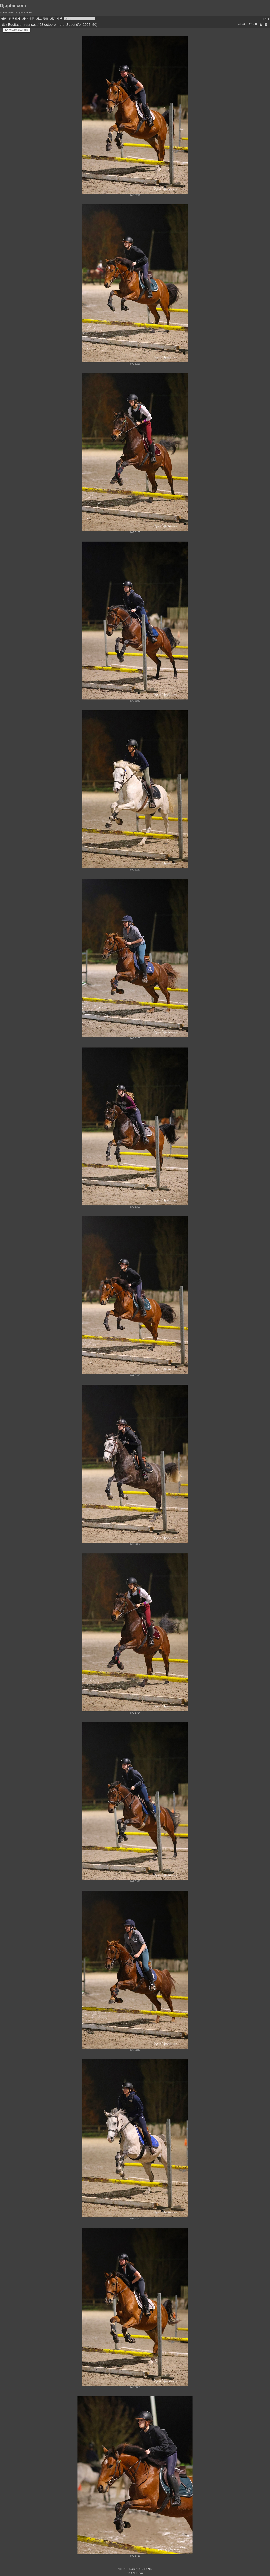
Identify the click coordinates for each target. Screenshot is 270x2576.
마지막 (149, 2569)
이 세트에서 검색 (19, 29)
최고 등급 (42, 18)
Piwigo (140, 2573)
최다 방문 (28, 18)
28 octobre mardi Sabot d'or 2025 (64, 24)
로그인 (265, 19)
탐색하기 (14, 18)
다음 (141, 2569)
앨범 (4, 18)
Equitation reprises (22, 24)
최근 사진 (56, 18)
